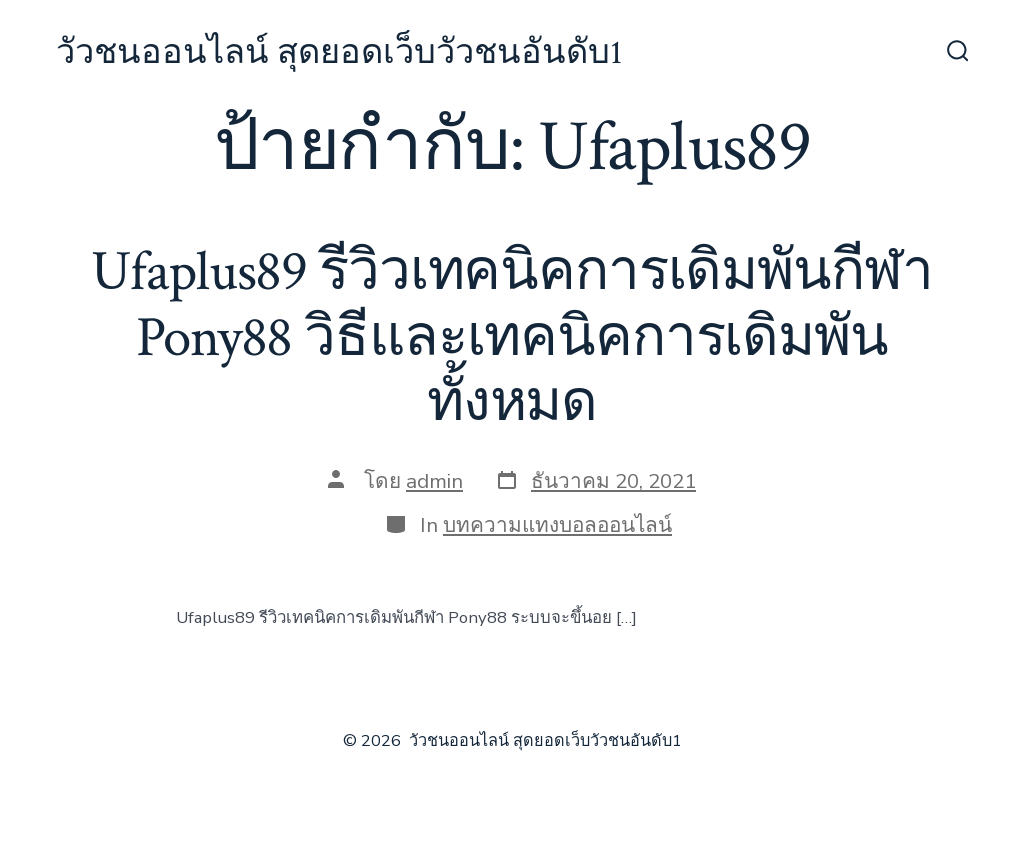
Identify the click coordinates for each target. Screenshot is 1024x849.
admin (434, 481)
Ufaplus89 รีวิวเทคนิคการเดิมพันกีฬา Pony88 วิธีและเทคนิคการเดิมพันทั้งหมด (511, 337)
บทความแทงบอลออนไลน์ (557, 525)
